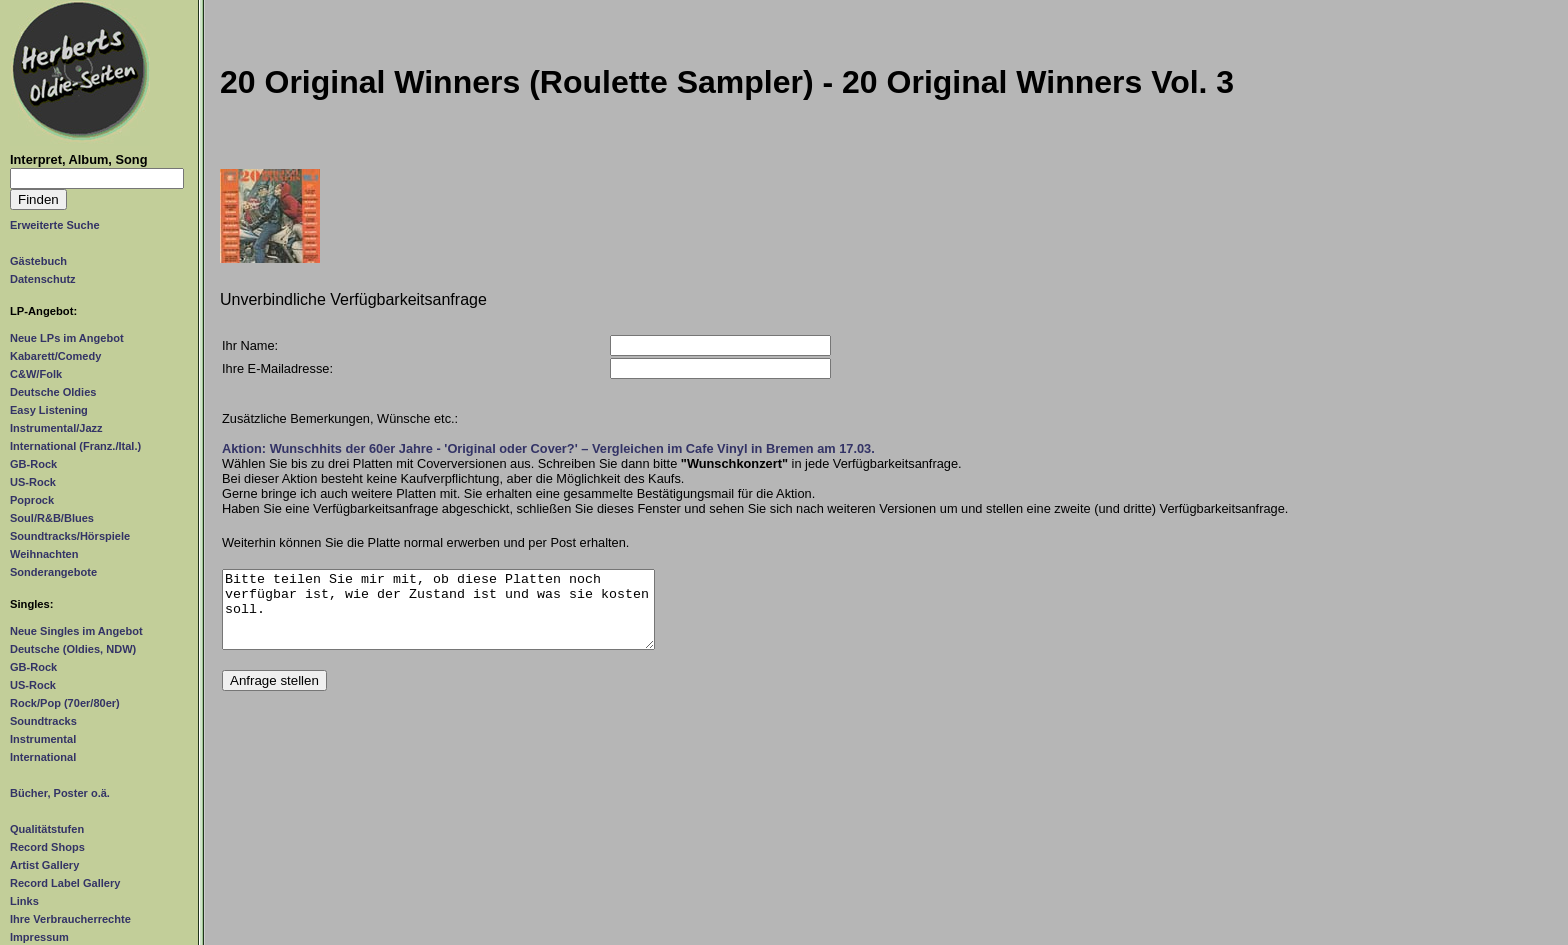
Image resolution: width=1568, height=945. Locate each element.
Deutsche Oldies (53, 392)
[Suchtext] (97, 178)
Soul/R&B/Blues (52, 518)
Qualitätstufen (47, 829)
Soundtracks (43, 721)
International (43, 757)
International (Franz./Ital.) (75, 446)
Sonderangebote (53, 572)
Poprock (32, 500)
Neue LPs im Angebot (67, 338)
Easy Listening (49, 410)
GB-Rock (33, 464)
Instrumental (43, 739)
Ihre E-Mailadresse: (277, 368)
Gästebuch (38, 261)
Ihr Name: (250, 345)
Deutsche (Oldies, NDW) (73, 649)
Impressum (39, 937)
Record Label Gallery (65, 883)
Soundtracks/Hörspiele (70, 536)
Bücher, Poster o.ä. (60, 793)
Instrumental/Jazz (56, 428)
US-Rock (33, 482)
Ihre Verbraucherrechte (70, 919)
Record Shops (47, 847)
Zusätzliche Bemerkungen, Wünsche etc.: (340, 418)
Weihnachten (44, 554)
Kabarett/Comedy (55, 356)
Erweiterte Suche (55, 225)
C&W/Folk (36, 374)
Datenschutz (43, 279)
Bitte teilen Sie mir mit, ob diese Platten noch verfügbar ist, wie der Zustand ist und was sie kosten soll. (438, 617)
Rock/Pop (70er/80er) (65, 703)
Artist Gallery (44, 865)
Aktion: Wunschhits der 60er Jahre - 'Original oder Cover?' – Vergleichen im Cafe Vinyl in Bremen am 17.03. (548, 448)
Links (24, 901)
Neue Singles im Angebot (76, 631)
